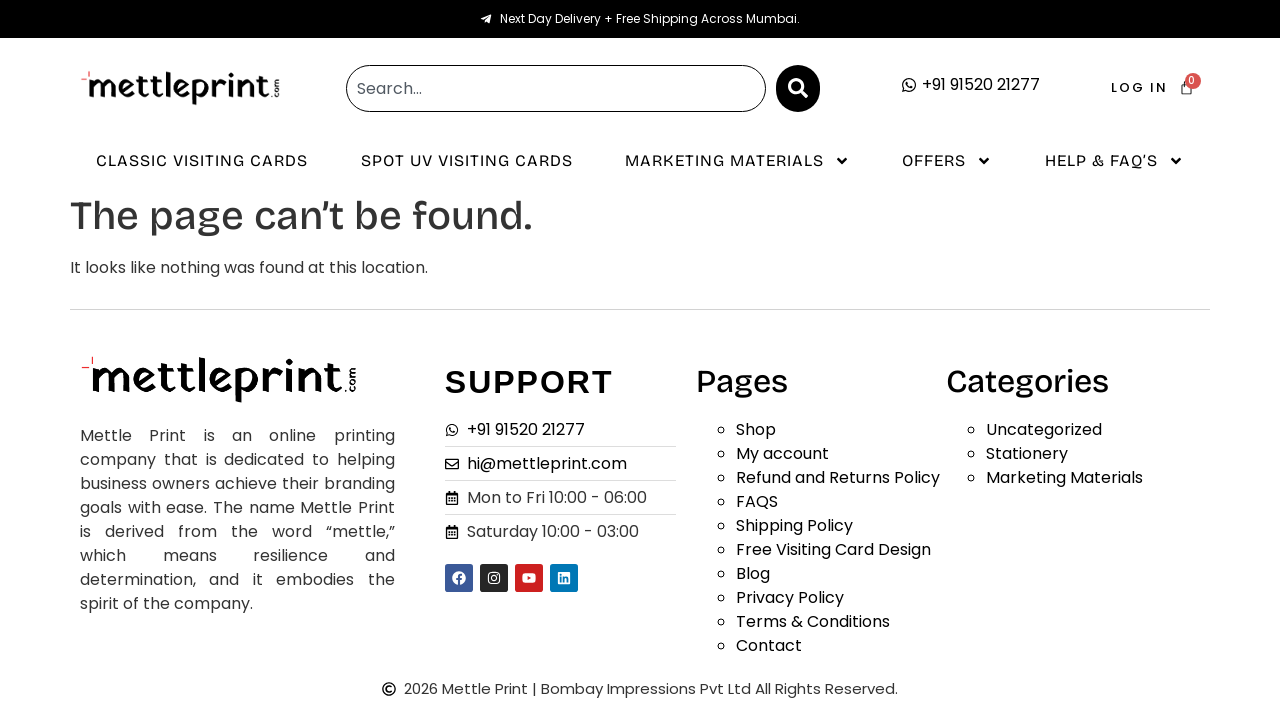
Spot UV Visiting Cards (467, 160)
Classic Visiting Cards (202, 160)
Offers (947, 161)
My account (782, 453)
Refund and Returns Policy (838, 477)
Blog (753, 573)
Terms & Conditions (813, 621)
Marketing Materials (737, 161)
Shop (756, 429)
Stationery (1027, 453)
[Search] (798, 88)
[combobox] (556, 88)
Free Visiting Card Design (833, 549)
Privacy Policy (790, 597)
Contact (769, 645)
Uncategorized (1044, 429)
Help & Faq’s (1114, 161)
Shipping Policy (794, 525)
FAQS (757, 501)
